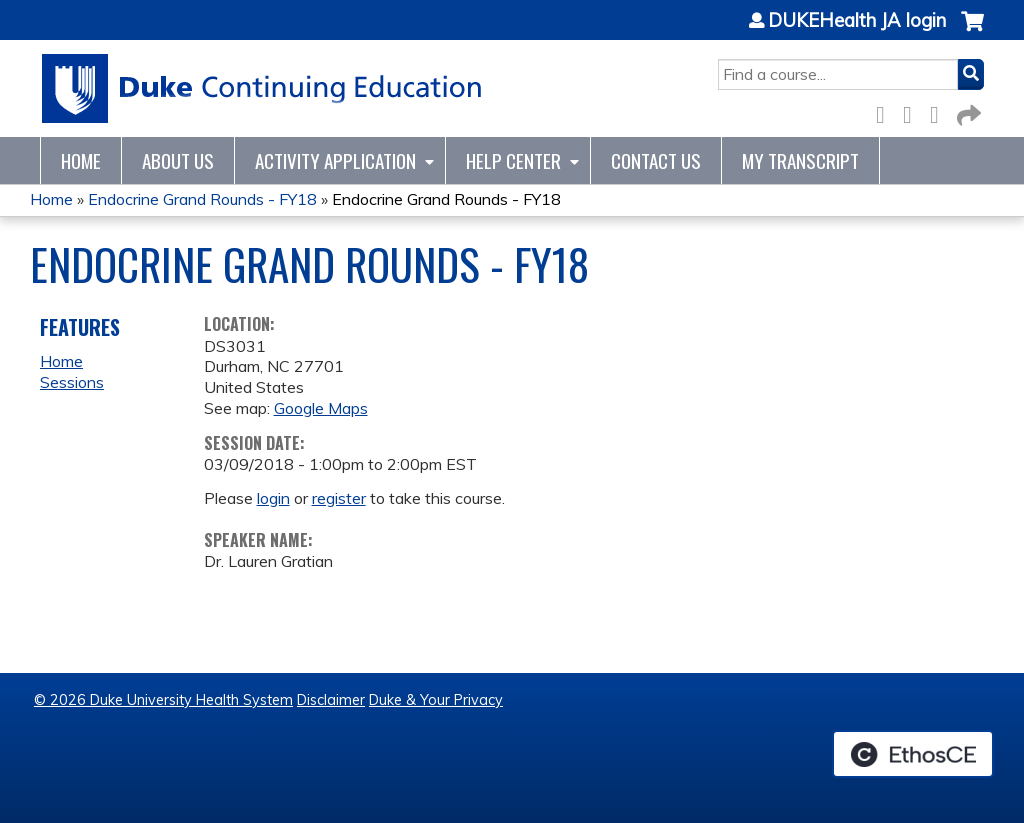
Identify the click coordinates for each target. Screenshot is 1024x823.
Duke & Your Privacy (436, 700)
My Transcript (800, 160)
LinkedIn (940, 111)
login (273, 498)
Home (81, 160)
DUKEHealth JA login (857, 21)
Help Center (513, 160)
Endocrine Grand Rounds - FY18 (202, 199)
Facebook (886, 111)
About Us (178, 160)
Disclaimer (331, 700)
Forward (967, 111)
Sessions (72, 382)
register (339, 498)
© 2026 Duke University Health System (163, 700)
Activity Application (335, 160)
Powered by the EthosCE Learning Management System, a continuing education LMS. (913, 754)
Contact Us (656, 160)
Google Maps (321, 408)
